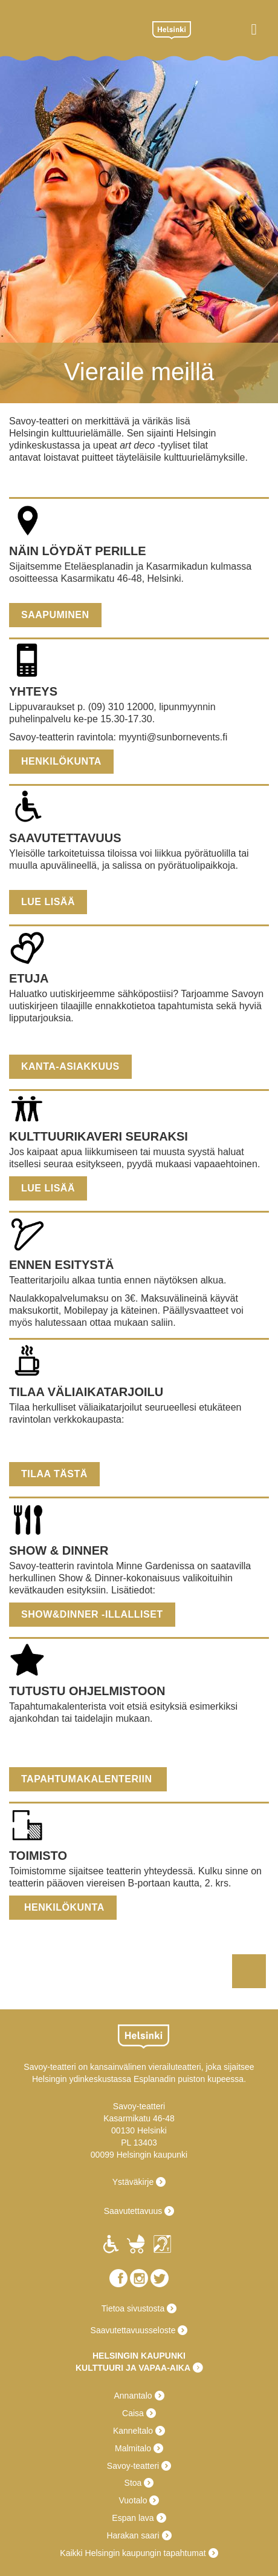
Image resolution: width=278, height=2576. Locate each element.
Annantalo (133, 2395)
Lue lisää (48, 902)
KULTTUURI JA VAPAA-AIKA (133, 2368)
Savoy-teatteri (74, 29)
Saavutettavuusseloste (133, 2330)
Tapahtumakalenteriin (88, 1779)
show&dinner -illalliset (92, 1614)
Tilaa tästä (54, 1474)
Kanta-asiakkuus (70, 1066)
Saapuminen (55, 615)
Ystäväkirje (133, 2182)
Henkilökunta (61, 761)
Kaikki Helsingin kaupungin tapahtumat (132, 2553)
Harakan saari (132, 2535)
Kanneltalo (133, 2431)
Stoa (133, 2483)
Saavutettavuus (133, 2211)
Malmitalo (133, 2448)
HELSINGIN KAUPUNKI (139, 2355)
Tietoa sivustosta (133, 2308)
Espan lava (133, 2518)
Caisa (133, 2413)
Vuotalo (133, 2500)
